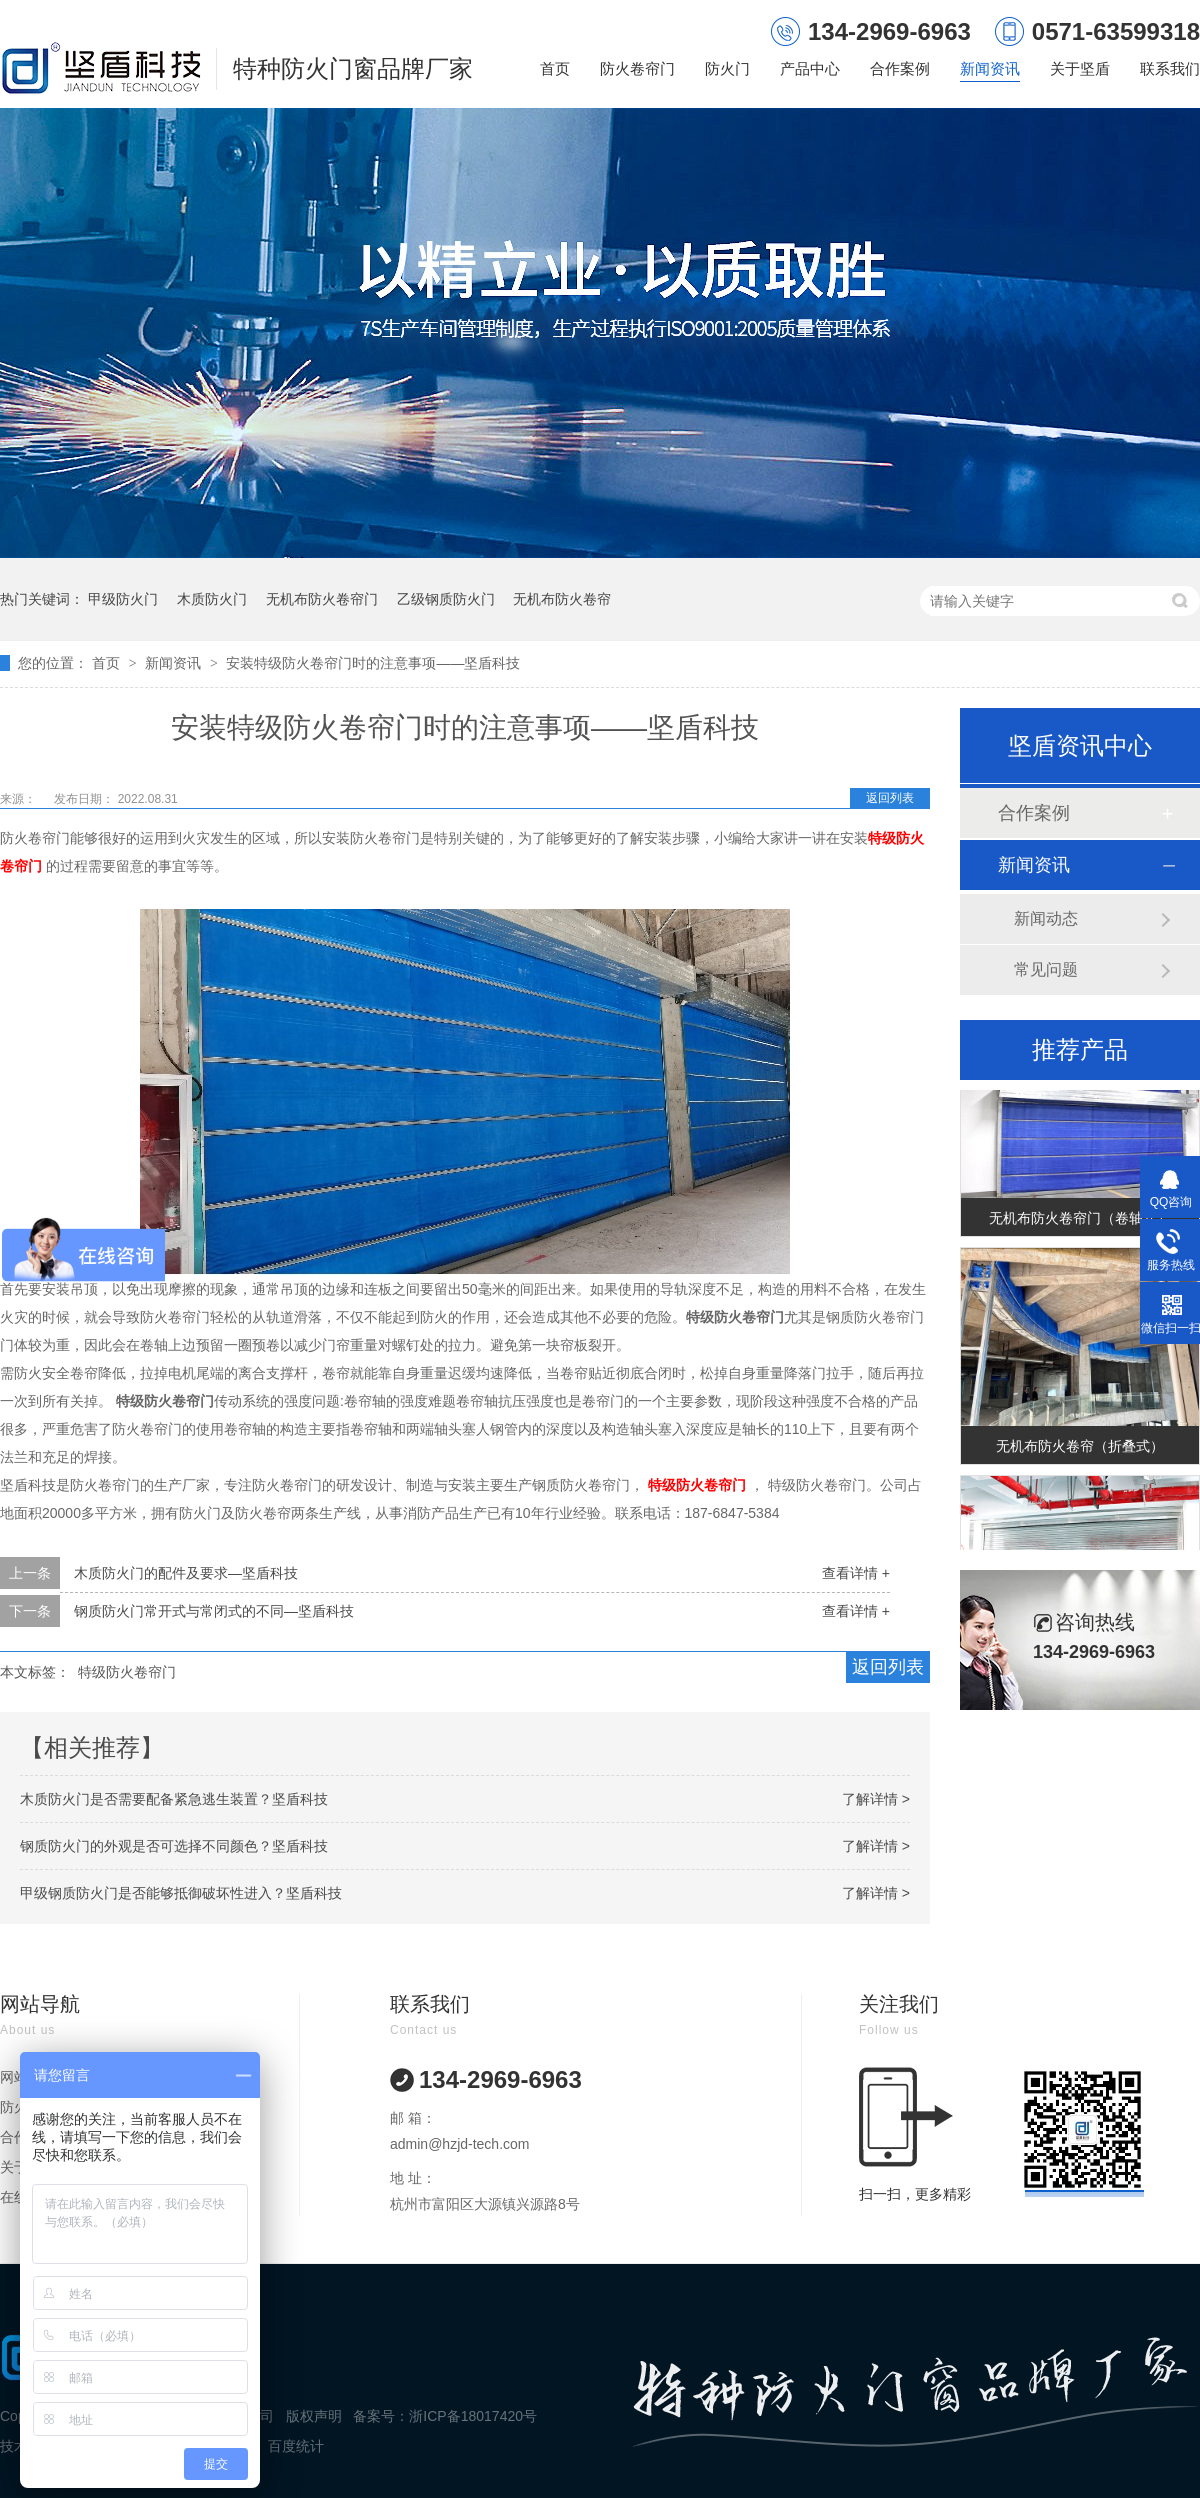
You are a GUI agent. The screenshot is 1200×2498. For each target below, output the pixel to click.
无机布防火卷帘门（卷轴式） (1080, 1221)
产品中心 (810, 68)
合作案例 (900, 68)
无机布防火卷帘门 (322, 599)
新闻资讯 (990, 68)
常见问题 (1046, 969)
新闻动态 (1046, 918)
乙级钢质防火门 (446, 599)
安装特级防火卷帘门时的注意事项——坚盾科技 (373, 663)
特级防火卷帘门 (127, 1672)
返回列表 (890, 798)
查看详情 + (856, 1573)
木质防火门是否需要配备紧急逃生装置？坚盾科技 (174, 1799)
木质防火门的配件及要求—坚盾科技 (186, 1573)
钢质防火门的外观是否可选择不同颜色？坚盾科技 (174, 1846)
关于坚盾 (1080, 68)
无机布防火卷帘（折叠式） (1080, 1449)
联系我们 (1170, 68)
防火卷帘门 (637, 68)
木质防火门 (212, 599)
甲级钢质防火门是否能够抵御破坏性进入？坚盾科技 (181, 1893)
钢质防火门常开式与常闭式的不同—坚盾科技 (214, 1611)
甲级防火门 (123, 599)
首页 (555, 68)
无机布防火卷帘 (562, 599)
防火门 (727, 68)
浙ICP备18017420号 (473, 2416)
